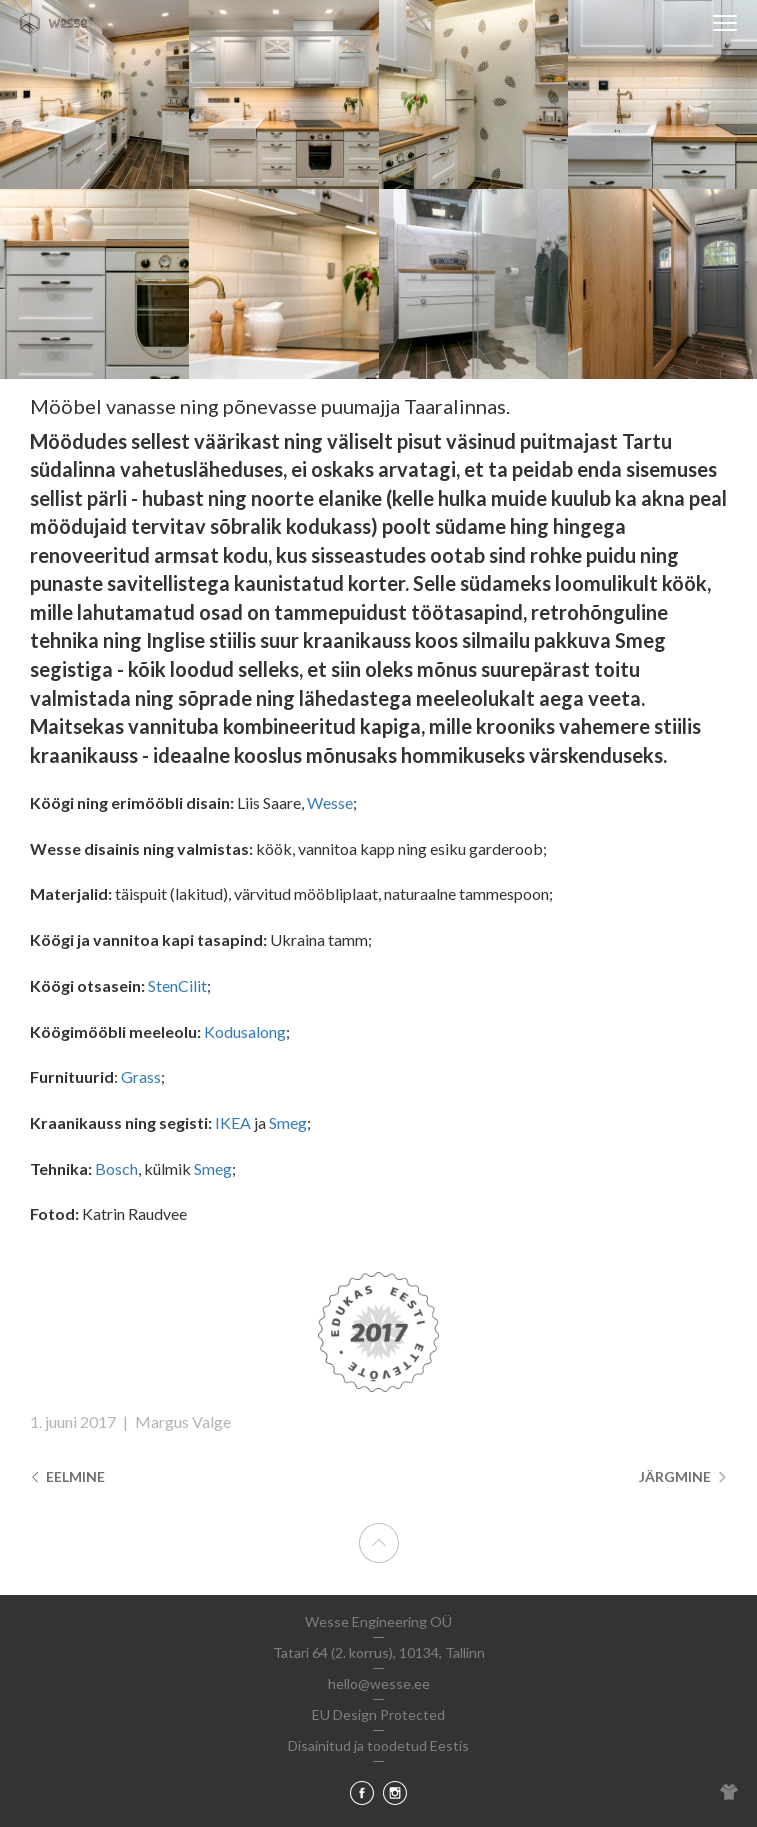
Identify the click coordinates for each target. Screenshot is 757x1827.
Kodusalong (245, 1031)
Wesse (330, 802)
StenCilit (177, 985)
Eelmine (67, 1476)
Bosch (116, 1168)
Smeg (288, 1122)
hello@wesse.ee (379, 1683)
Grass (141, 1076)
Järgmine (683, 1476)
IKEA (233, 1122)
